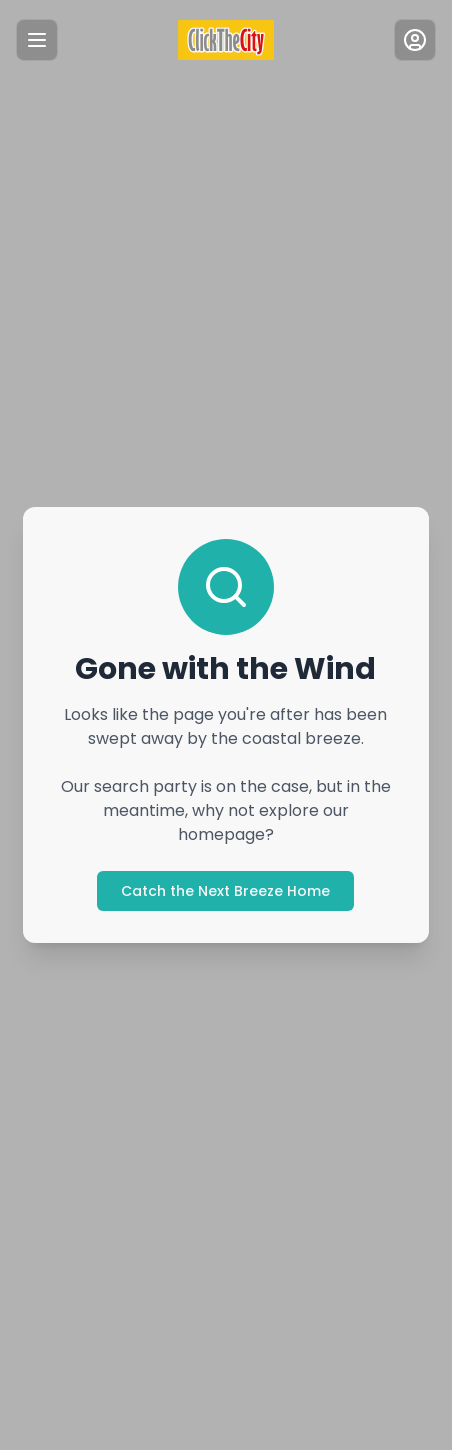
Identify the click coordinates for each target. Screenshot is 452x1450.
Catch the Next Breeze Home (225, 891)
